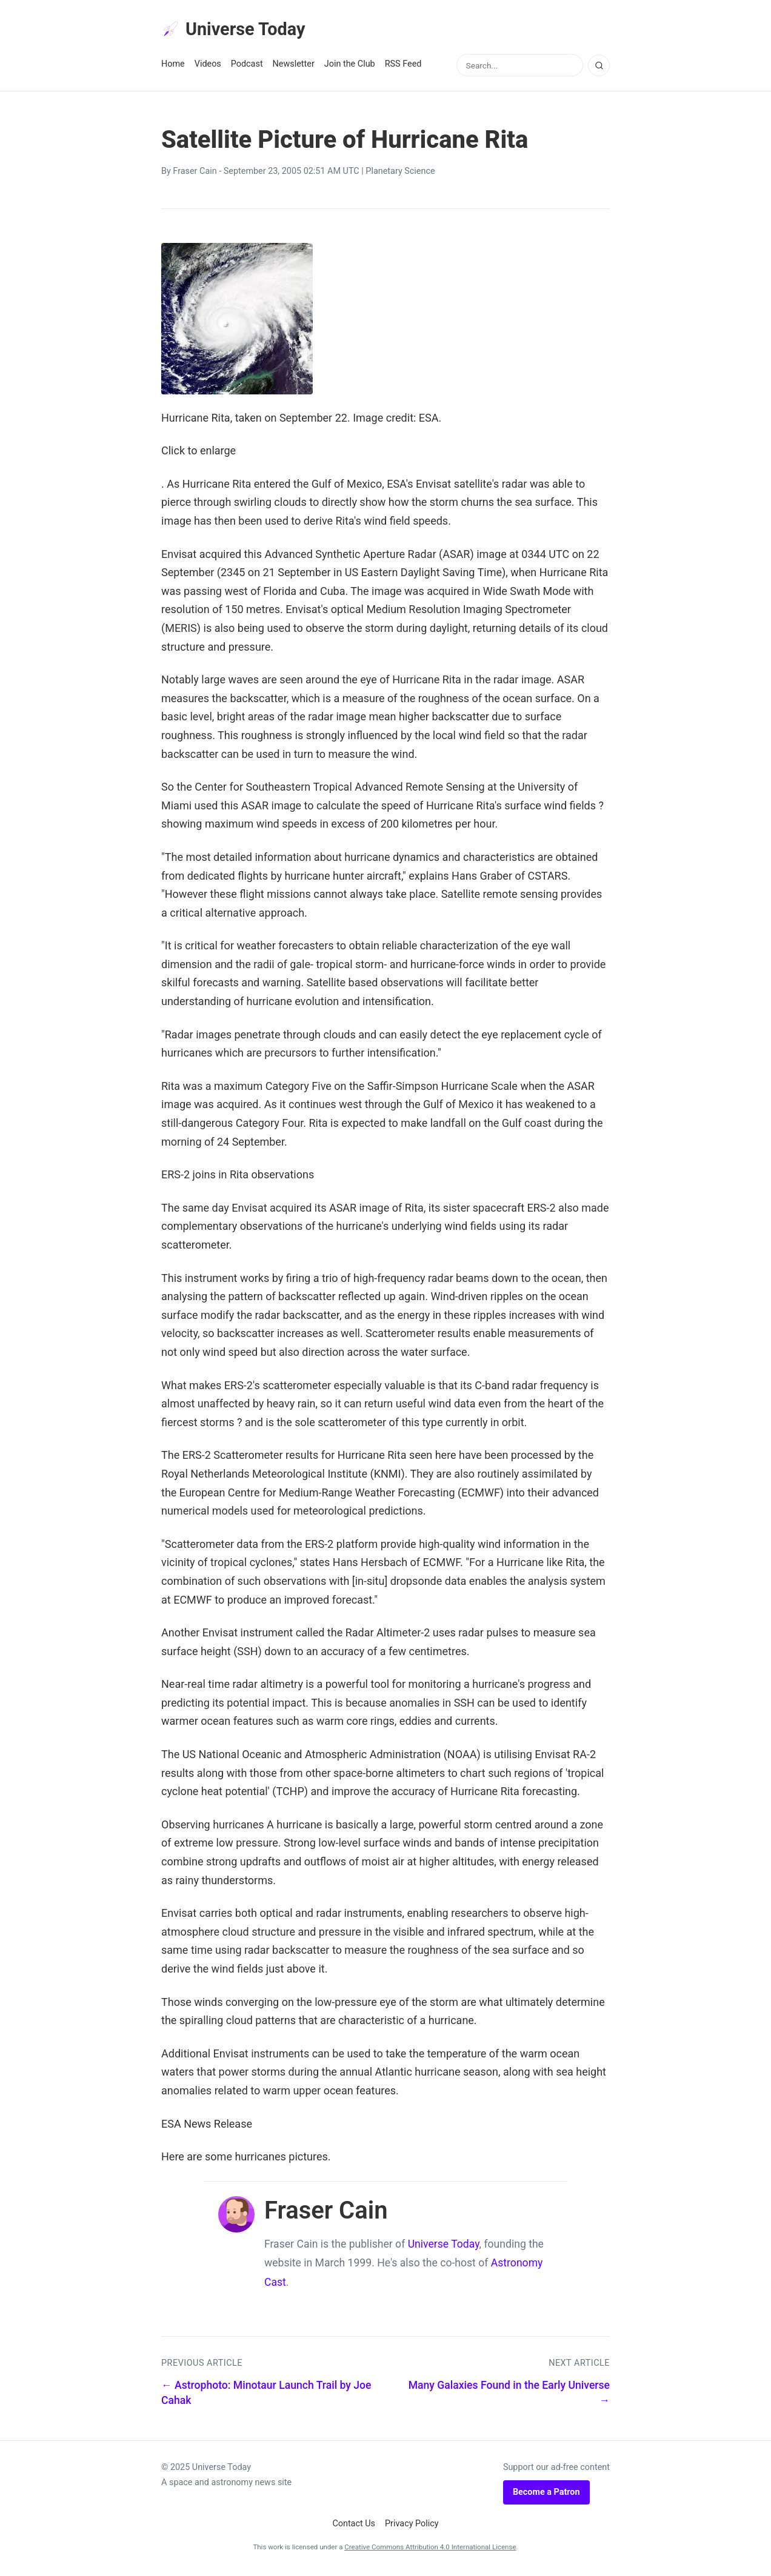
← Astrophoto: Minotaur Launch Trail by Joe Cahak (266, 2396)
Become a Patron (546, 2495)
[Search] (599, 68)
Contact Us (353, 2527)
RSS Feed (403, 67)
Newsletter (294, 67)
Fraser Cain (194, 175)
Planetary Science (400, 175)
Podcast (247, 67)
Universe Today (240, 30)
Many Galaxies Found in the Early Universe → (509, 2396)
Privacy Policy (412, 2527)
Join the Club (349, 67)
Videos (208, 67)
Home (173, 67)
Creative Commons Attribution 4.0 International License (430, 2550)
